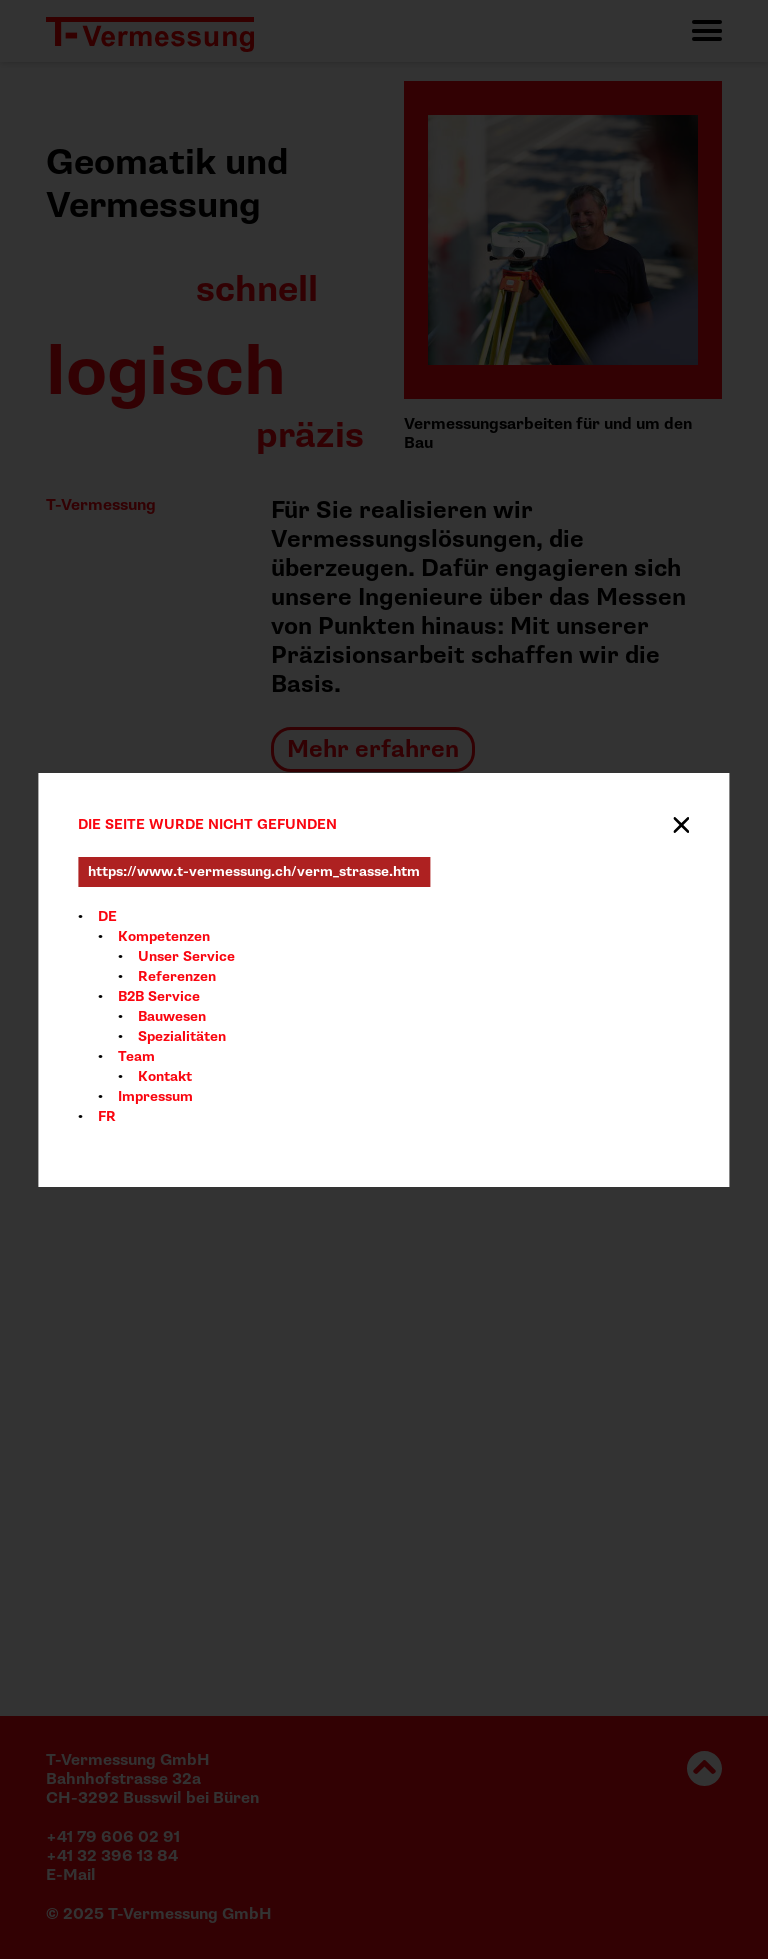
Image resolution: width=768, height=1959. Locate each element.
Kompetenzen (164, 936)
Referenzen (177, 976)
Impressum (155, 1096)
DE (107, 916)
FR (107, 1116)
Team (136, 1056)
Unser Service (186, 956)
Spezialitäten (182, 1036)
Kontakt (165, 1076)
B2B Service (159, 996)
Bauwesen (172, 1016)
